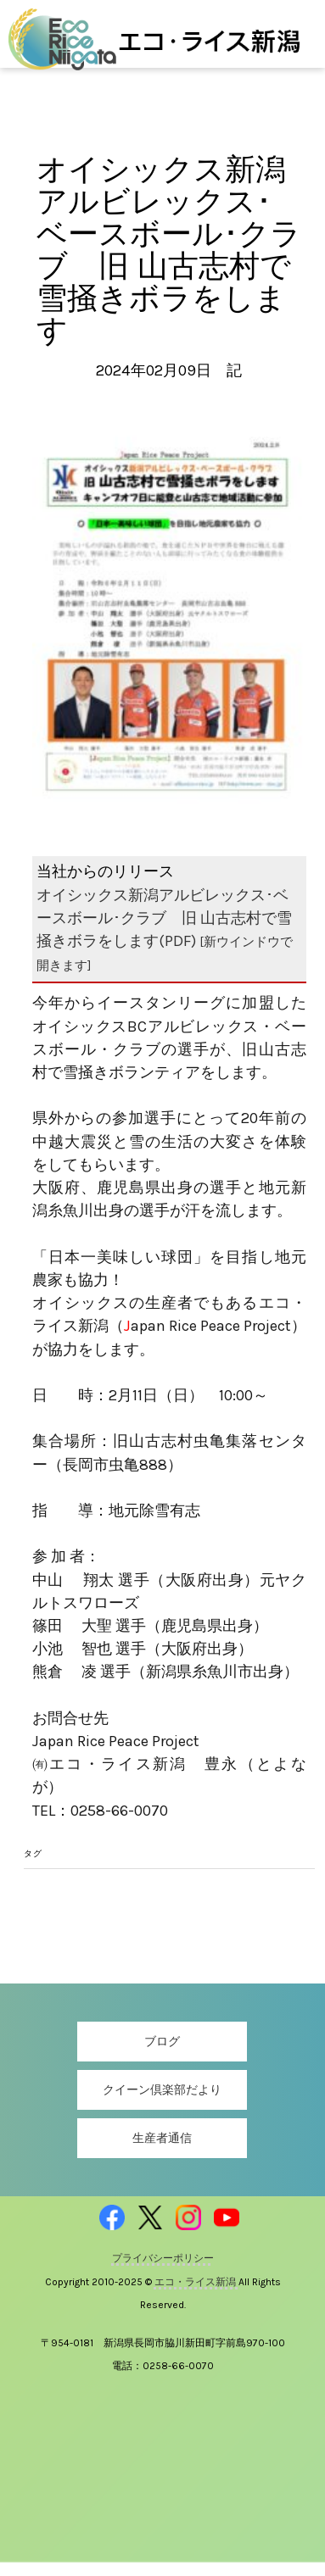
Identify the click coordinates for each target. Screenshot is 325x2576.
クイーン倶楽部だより (162, 2090)
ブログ (162, 2041)
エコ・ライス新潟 (196, 2282)
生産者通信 (162, 2138)
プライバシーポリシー (163, 2258)
